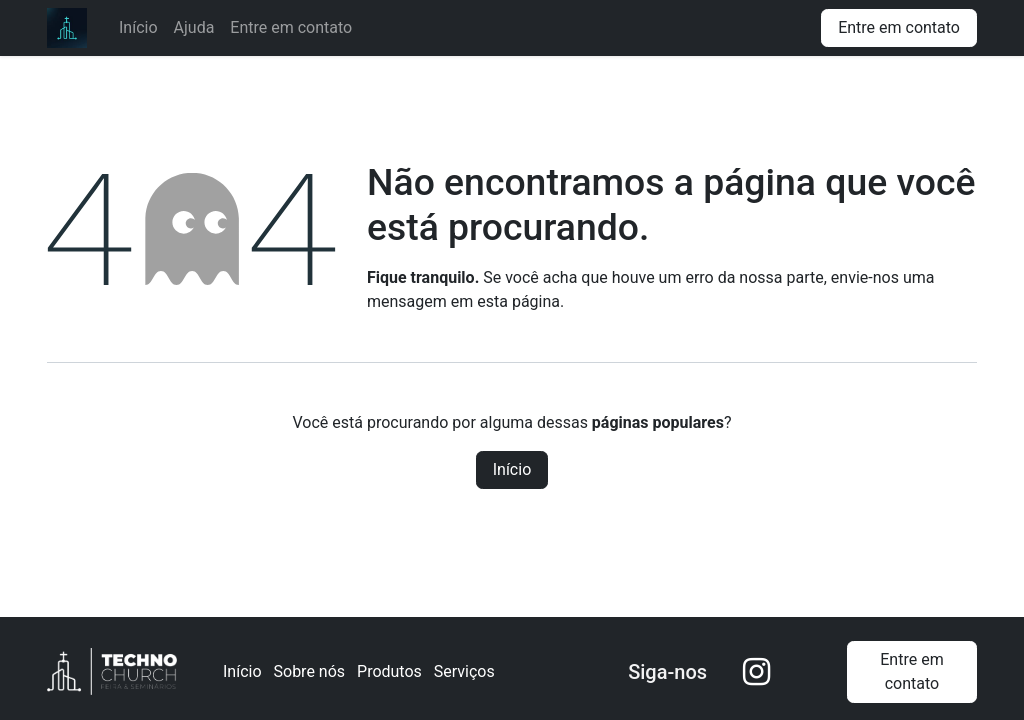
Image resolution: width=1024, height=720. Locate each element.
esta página (518, 301)
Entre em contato (899, 27)
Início (512, 469)
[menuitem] (138, 28)
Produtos (389, 671)
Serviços (464, 671)
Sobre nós (310, 671)
